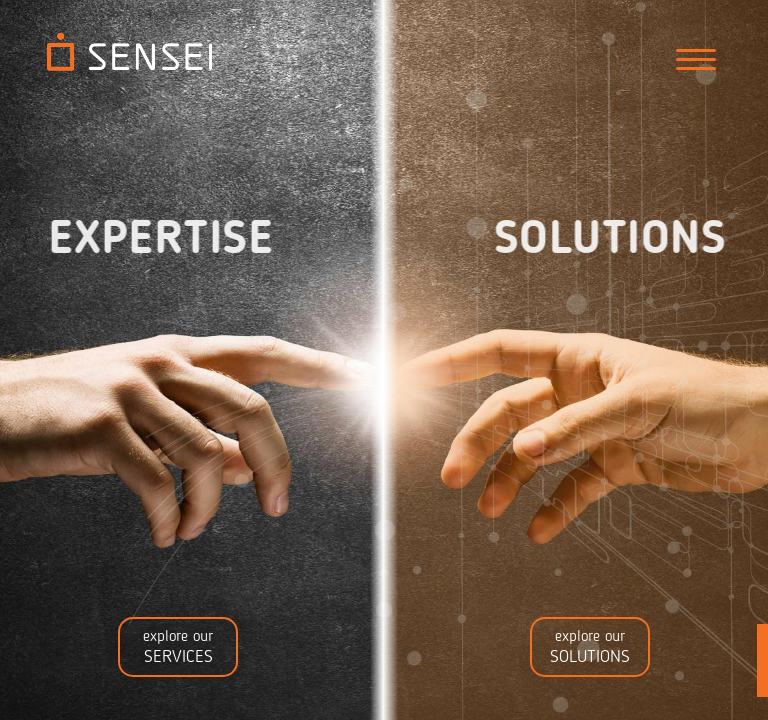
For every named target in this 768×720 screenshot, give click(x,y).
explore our (178, 648)
